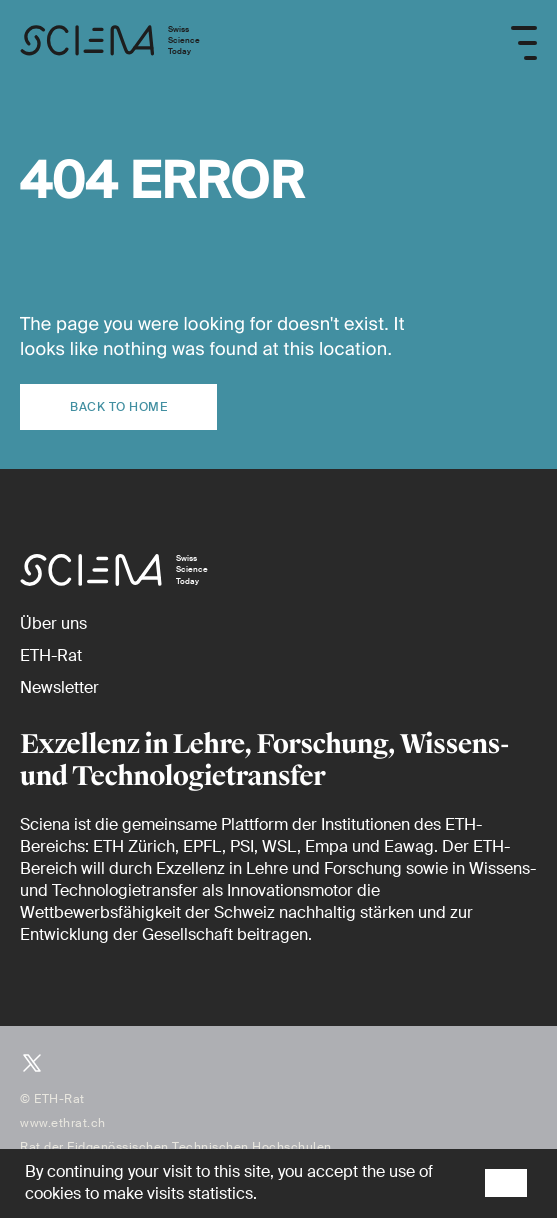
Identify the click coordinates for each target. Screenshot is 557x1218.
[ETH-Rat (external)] (51, 655)
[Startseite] (110, 43)
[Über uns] (53, 623)
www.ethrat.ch (63, 1123)
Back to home (118, 407)
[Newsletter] (59, 687)
